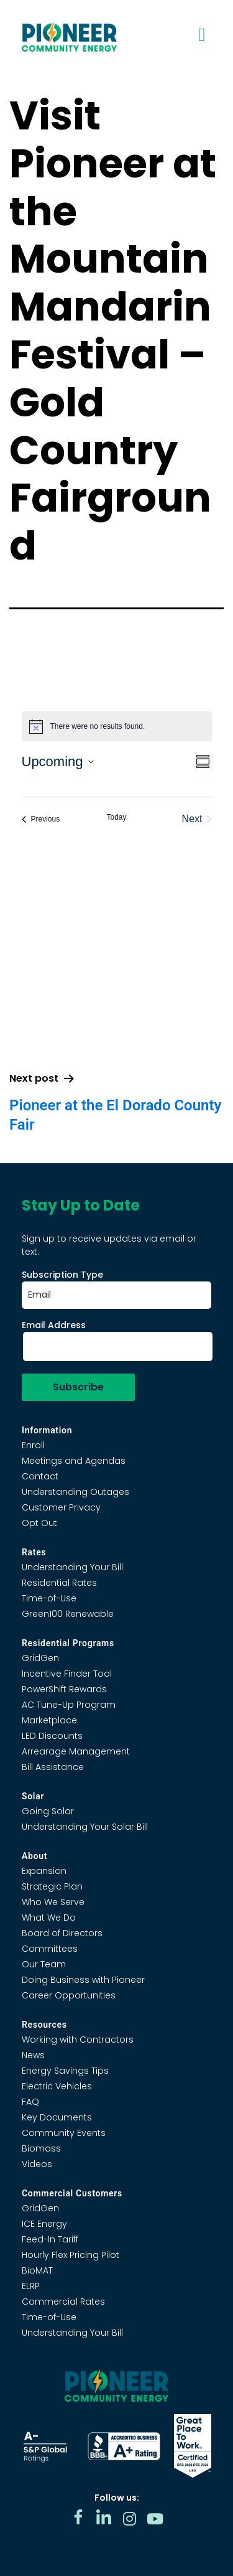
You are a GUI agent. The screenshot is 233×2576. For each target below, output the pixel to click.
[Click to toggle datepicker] (58, 761)
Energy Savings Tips (65, 2070)
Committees (50, 1948)
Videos (37, 2164)
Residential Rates (59, 1582)
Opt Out (39, 1523)
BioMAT (37, 2270)
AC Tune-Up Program (69, 1704)
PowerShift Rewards (64, 1689)
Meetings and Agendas (74, 1460)
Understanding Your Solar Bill (85, 1826)
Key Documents (57, 2117)
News (33, 2055)
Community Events (64, 2133)
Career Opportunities (69, 1995)
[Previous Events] (41, 819)
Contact (40, 1476)
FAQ (30, 2102)
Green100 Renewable (68, 1614)
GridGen (40, 1658)
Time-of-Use (49, 1598)
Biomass (41, 2148)
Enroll (33, 1445)
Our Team (44, 1964)
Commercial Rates (63, 2301)
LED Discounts (52, 1736)
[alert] (117, 726)
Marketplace (49, 1720)
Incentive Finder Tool (67, 1673)
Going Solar (48, 1811)
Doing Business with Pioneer (83, 1980)
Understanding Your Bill (72, 1567)
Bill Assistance (53, 1767)
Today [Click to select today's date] (116, 817)
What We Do (49, 1917)
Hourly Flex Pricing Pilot (70, 2255)
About (34, 1856)
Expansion (44, 1871)
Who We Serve (53, 1902)
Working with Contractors (78, 2039)
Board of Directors (62, 1933)
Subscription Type (62, 1274)
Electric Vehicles (57, 2086)
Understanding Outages (75, 1492)
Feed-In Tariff (50, 2239)
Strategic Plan (52, 1886)
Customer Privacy (61, 1507)
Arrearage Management (76, 1751)
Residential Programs (68, 1643)
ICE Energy (44, 2224)
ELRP (31, 2286)
